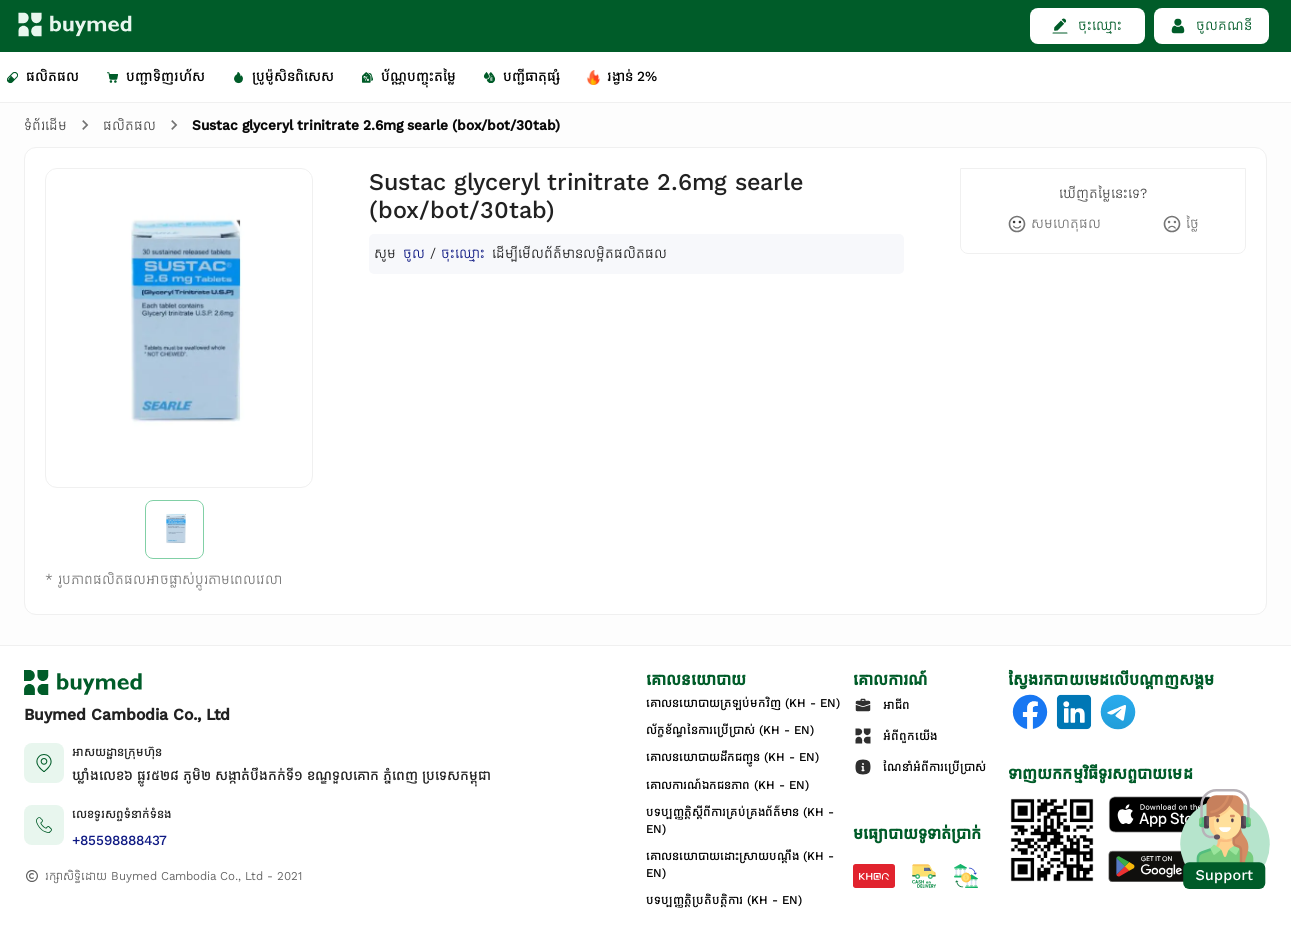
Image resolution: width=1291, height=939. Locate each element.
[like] (1054, 224)
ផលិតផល (129, 125)
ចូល (414, 253)
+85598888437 (119, 840)
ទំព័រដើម (45, 125)
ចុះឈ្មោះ (463, 253)
